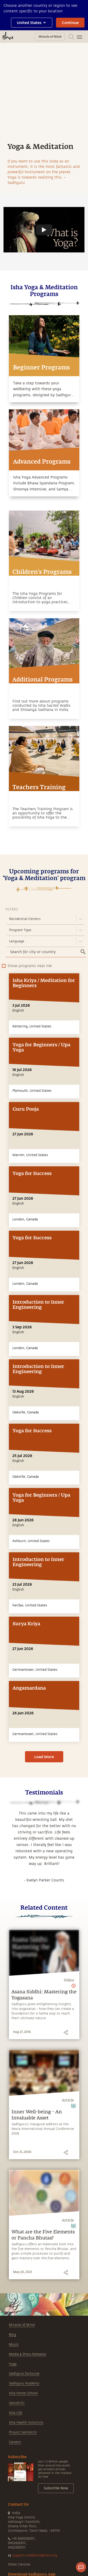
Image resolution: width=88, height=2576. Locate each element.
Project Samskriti (23, 2432)
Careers (15, 2442)
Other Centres (19, 2564)
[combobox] (9, 919)
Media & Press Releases (27, 2354)
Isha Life (15, 2412)
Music (14, 2344)
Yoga (13, 2364)
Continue (70, 22)
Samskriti (17, 2403)
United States (31, 22)
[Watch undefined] (44, 229)
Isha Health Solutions (26, 2422)
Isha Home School (23, 2393)
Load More (44, 1756)
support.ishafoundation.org (34, 2555)
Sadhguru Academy (24, 2383)
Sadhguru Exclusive (24, 2373)
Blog (12, 2334)
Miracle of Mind (22, 2325)
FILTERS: (12, 909)
